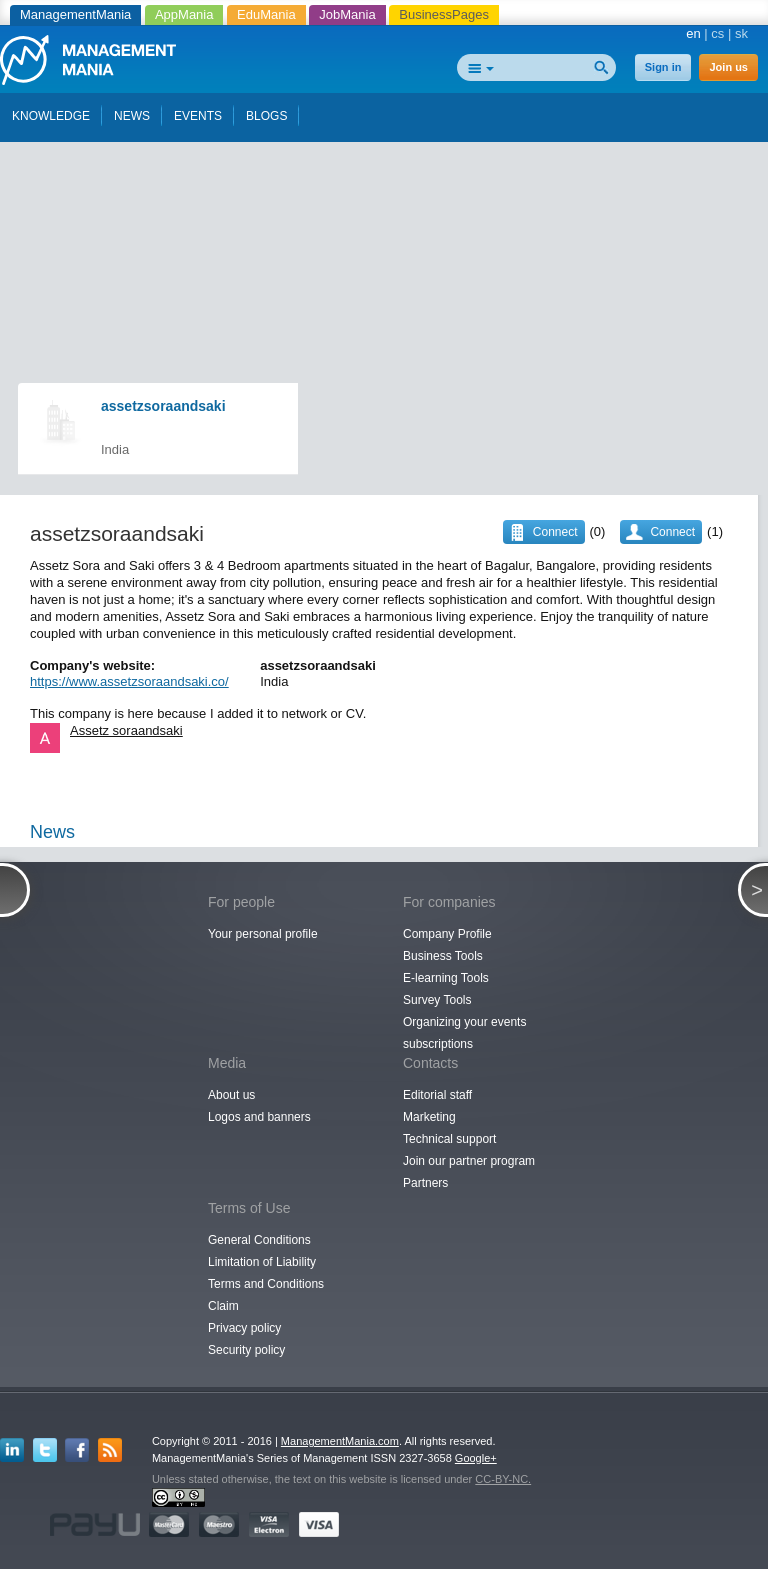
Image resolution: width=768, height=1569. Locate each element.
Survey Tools (437, 1000)
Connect (672, 532)
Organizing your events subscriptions (464, 1033)
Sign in (663, 67)
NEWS (132, 116)
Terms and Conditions (266, 1284)
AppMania (184, 14)
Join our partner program (469, 1161)
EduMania (266, 14)
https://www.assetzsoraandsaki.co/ (129, 681)
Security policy (246, 1350)
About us (231, 1095)
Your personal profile (263, 934)
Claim (223, 1306)
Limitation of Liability (262, 1262)
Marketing (429, 1117)
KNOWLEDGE (51, 116)
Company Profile (447, 934)
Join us (728, 67)
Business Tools (443, 956)
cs (717, 33)
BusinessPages (444, 14)
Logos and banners (259, 1117)
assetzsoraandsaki (163, 406)
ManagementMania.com (340, 1441)
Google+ (476, 1458)
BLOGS (266, 116)
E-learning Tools (446, 978)
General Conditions (259, 1240)
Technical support (449, 1139)
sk (741, 33)
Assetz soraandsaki (126, 730)
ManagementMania (75, 14)
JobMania (347, 14)
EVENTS (198, 116)
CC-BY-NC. (503, 1479)
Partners (425, 1183)
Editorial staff (437, 1095)
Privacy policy (244, 1328)
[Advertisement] (390, 178)
